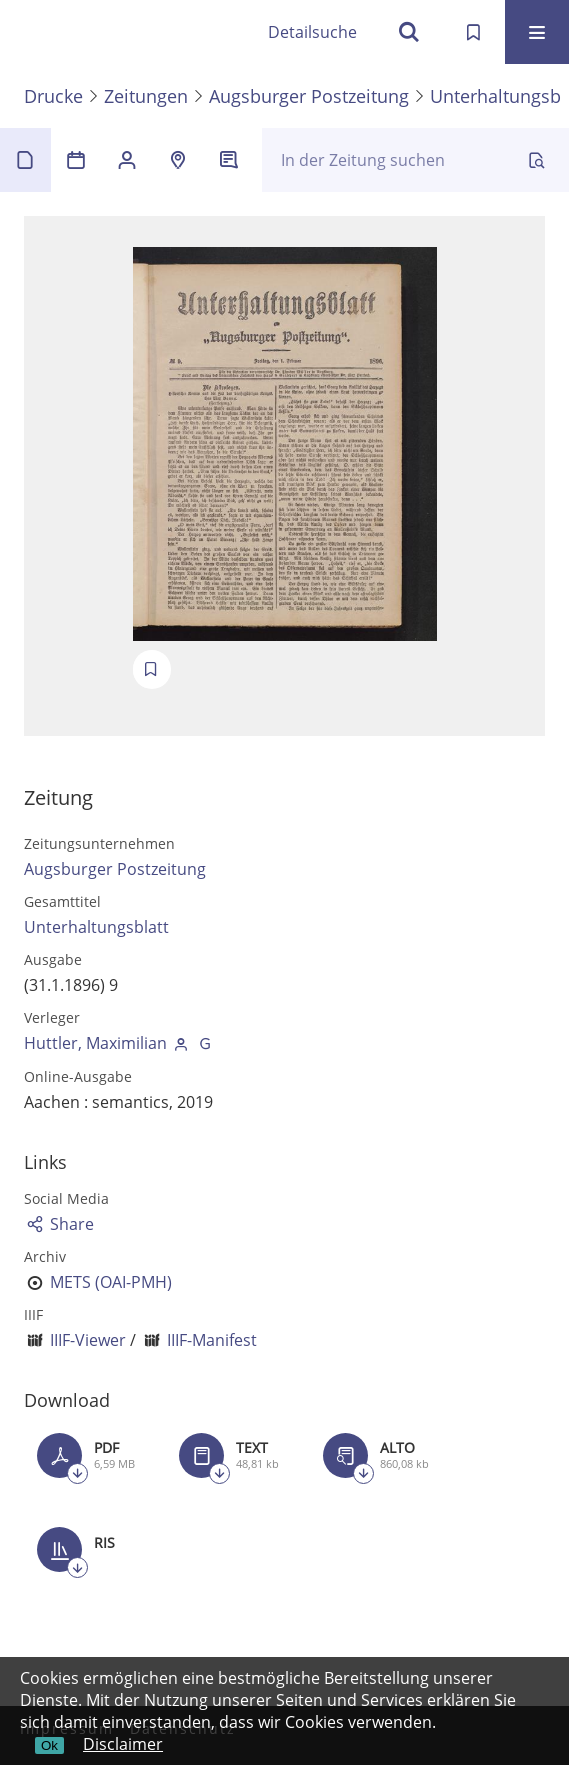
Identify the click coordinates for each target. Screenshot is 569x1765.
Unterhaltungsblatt (96, 927)
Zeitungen (146, 96)
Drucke (53, 96)
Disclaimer (123, 1744)
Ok (49, 1745)
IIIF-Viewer (88, 1340)
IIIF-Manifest (212, 1340)
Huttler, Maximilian (95, 1043)
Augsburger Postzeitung (309, 96)
